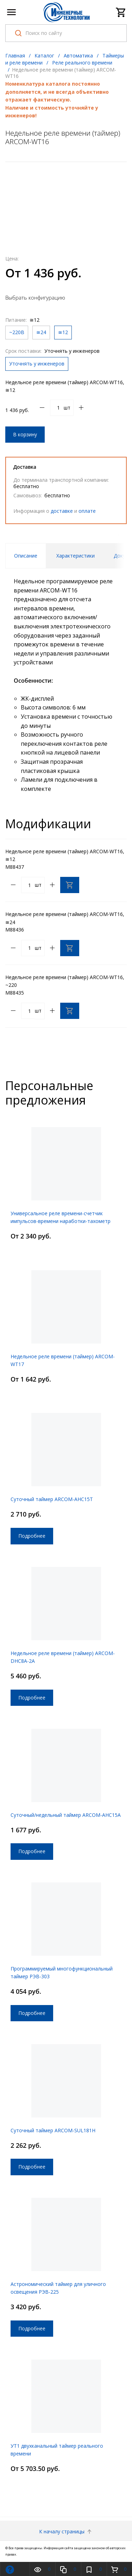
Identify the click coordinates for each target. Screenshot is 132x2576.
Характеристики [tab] (75, 555)
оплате (87, 511)
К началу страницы (66, 2531)
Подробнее (31, 1535)
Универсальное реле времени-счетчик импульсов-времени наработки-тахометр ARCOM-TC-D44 (61, 1221)
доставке (62, 511)
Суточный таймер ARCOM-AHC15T (52, 1499)
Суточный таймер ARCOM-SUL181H (53, 2130)
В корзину (25, 434)
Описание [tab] (25, 555)
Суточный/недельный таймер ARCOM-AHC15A (66, 1815)
